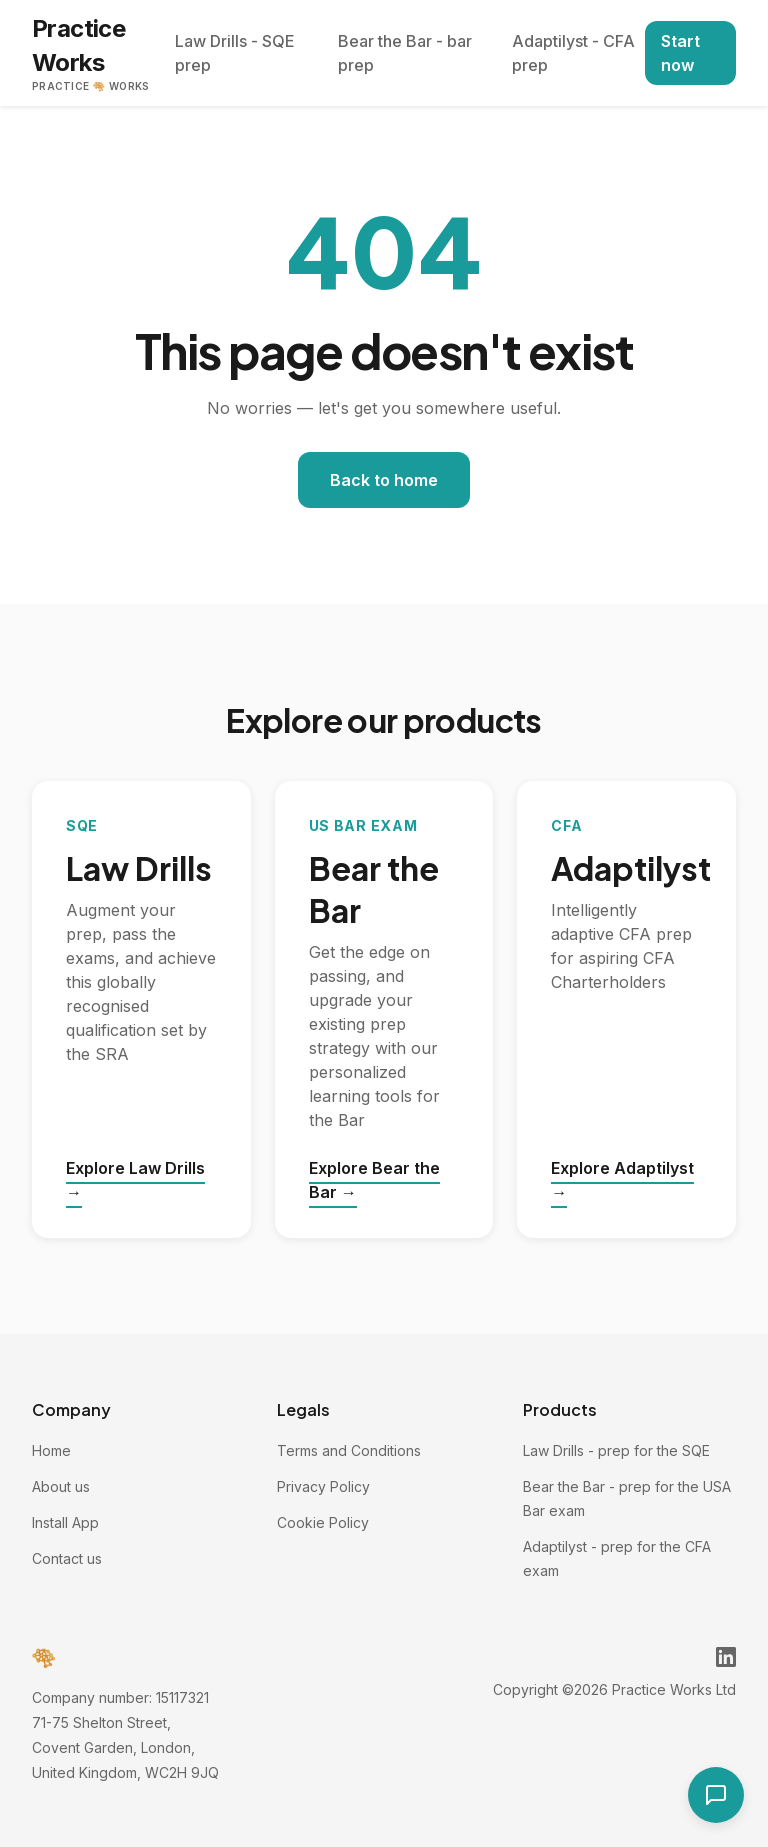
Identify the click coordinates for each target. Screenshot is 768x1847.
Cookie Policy (323, 1522)
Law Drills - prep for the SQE (616, 1450)
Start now (680, 53)
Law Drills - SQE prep (235, 53)
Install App (65, 1522)
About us (61, 1486)
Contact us (67, 1558)
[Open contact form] (716, 1795)
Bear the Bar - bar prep (405, 53)
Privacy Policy (323, 1486)
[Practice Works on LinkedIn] (726, 1657)
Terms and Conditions (349, 1450)
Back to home (384, 480)
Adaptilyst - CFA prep (573, 53)
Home (51, 1450)
